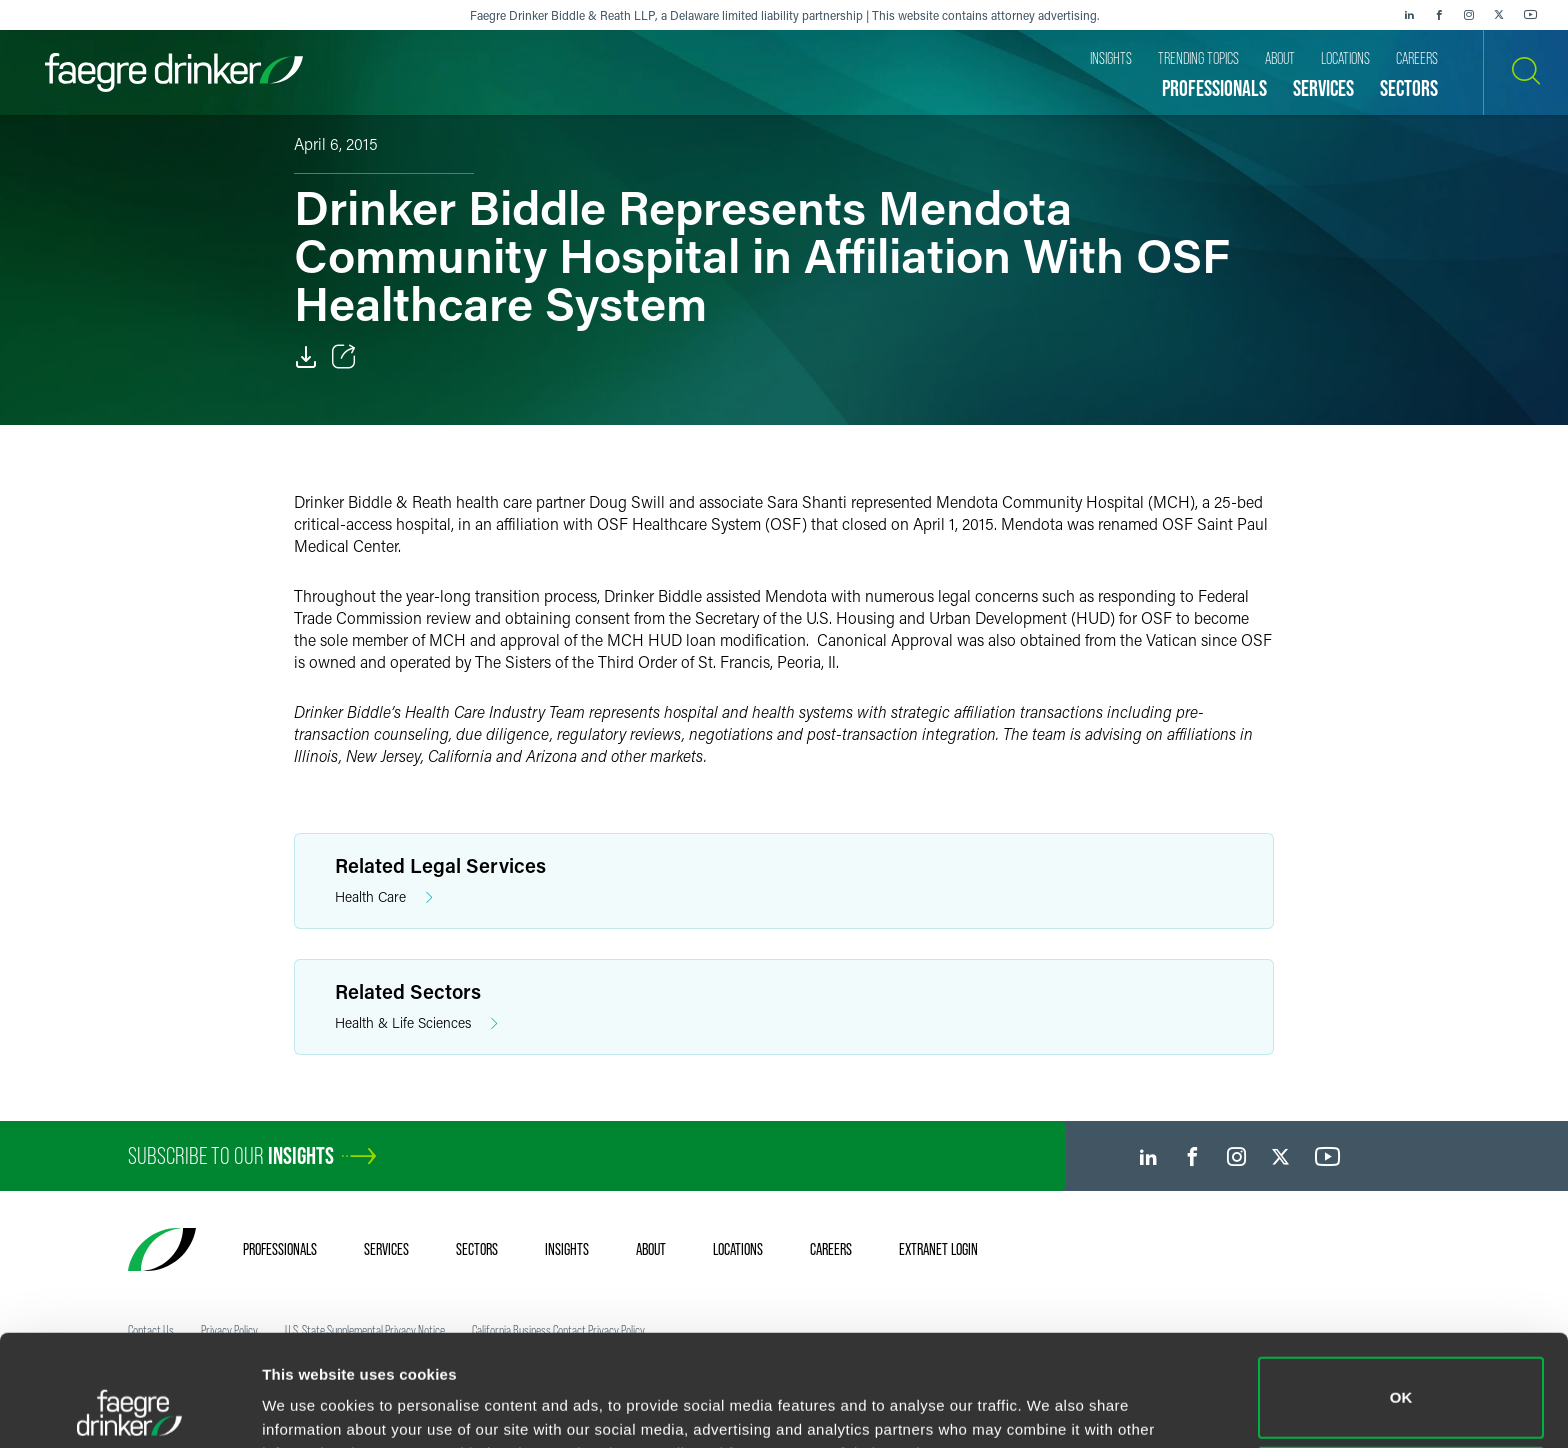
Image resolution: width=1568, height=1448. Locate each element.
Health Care (384, 897)
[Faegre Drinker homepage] (174, 72)
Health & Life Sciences (416, 1023)
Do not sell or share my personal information (1401, 1382)
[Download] (306, 357)
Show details (308, 1404)
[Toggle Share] (344, 357)
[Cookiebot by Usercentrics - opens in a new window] (129, 1409)
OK (1401, 1293)
